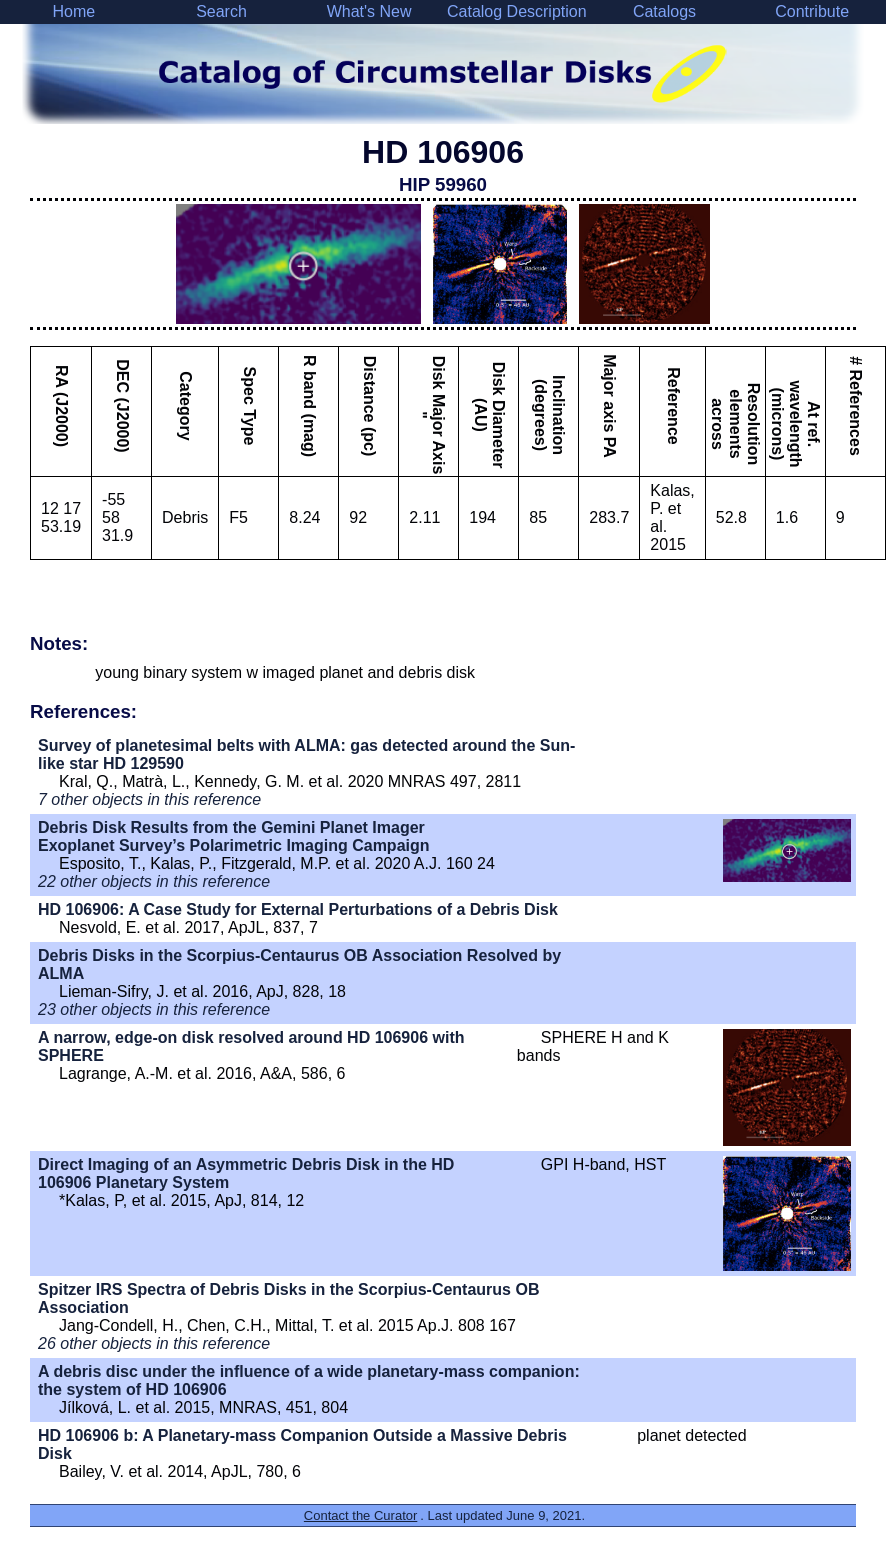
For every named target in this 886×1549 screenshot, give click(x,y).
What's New (369, 11)
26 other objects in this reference (154, 1343)
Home (73, 11)
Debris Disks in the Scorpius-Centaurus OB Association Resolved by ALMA (299, 964)
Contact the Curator (360, 1515)
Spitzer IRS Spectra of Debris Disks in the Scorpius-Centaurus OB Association (288, 1298)
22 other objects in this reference (154, 881)
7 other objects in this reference (149, 799)
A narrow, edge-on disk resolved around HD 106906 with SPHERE (251, 1046)
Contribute (812, 11)
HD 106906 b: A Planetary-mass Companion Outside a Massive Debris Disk (302, 1444)
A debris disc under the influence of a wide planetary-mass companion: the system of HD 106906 (309, 1380)
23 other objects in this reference (154, 1009)
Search (221, 11)
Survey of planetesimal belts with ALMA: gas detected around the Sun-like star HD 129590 (306, 754)
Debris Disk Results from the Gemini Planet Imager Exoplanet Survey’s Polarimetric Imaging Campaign (234, 836)
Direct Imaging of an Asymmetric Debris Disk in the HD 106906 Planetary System (246, 1173)
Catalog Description (517, 11)
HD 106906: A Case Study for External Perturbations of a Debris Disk (298, 909)
